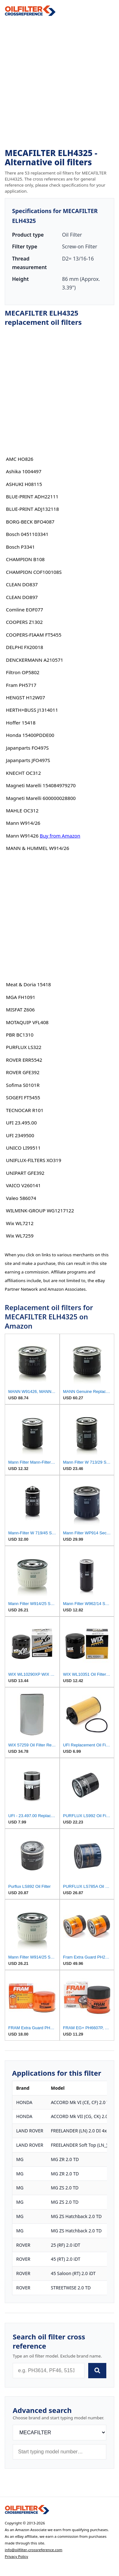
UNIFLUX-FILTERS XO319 (33, 1160)
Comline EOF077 (24, 609)
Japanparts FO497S (27, 748)
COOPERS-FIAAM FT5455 (34, 635)
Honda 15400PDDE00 (30, 735)
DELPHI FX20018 (24, 647)
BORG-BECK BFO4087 (30, 521)
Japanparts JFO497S (28, 760)
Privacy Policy (16, 2556)
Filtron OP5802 (23, 672)
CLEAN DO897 (22, 597)
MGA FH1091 (20, 997)
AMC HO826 (19, 459)
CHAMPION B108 (25, 559)
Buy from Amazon (60, 835)
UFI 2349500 (20, 1135)
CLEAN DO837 (22, 584)
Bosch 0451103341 (27, 534)
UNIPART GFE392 (25, 1173)
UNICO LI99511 (23, 1148)
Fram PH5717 (21, 685)
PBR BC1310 (20, 1034)
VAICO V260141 (23, 1185)
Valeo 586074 (21, 1198)
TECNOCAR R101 (24, 1110)
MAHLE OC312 (22, 810)
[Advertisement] (59, 82)
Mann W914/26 (23, 823)
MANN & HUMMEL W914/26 (37, 848)
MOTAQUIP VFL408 (27, 1022)
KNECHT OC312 (23, 773)
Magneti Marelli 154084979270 (41, 785)
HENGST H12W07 (25, 697)
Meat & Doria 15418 (28, 984)
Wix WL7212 (20, 1223)
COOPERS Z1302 (24, 622)
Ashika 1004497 (24, 471)
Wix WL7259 (20, 1235)
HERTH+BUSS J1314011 (32, 710)
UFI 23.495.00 (21, 1122)
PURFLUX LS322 (24, 1047)
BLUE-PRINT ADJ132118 (32, 509)
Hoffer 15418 (21, 722)
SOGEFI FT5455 (23, 1097)
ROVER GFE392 (23, 1072)
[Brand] (59, 2432)
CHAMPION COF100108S (34, 572)
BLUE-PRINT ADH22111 (32, 496)
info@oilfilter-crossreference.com (34, 2549)
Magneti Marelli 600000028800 (41, 798)
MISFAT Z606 (20, 1009)
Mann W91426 (22, 835)
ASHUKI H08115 (24, 484)
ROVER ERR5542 (24, 1060)
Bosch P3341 (20, 547)
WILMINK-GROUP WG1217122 (40, 1210)
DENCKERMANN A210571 (34, 660)
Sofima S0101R (23, 1085)
